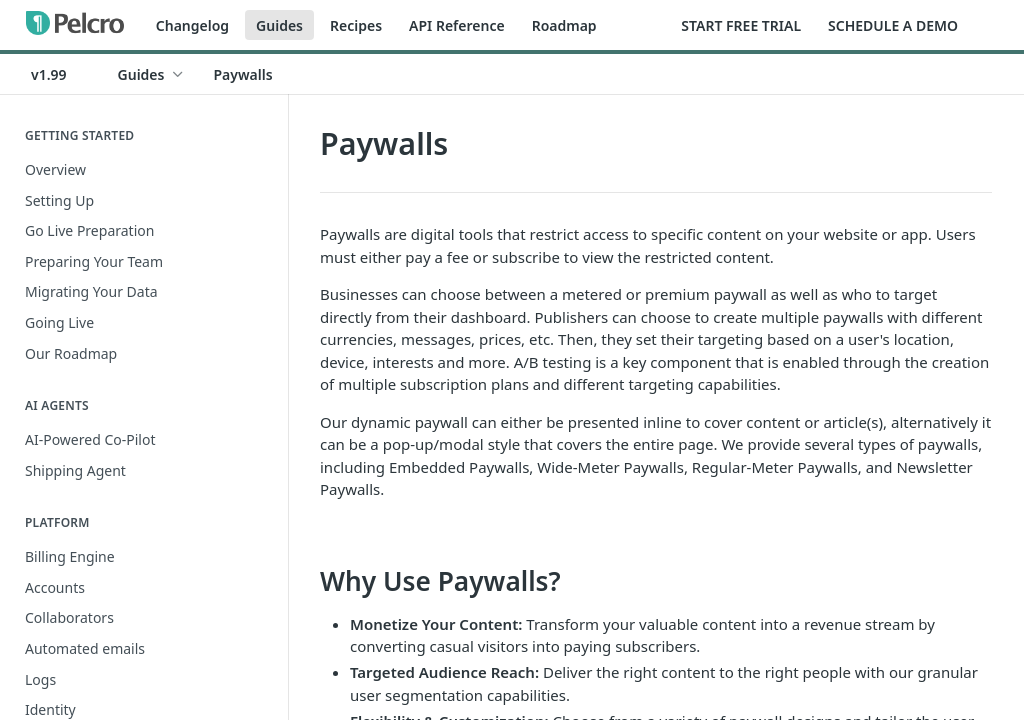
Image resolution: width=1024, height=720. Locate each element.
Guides (279, 25)
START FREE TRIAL (741, 25)
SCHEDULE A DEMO (893, 25)
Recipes (356, 25)
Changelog (192, 25)
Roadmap (564, 25)
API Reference (457, 25)
